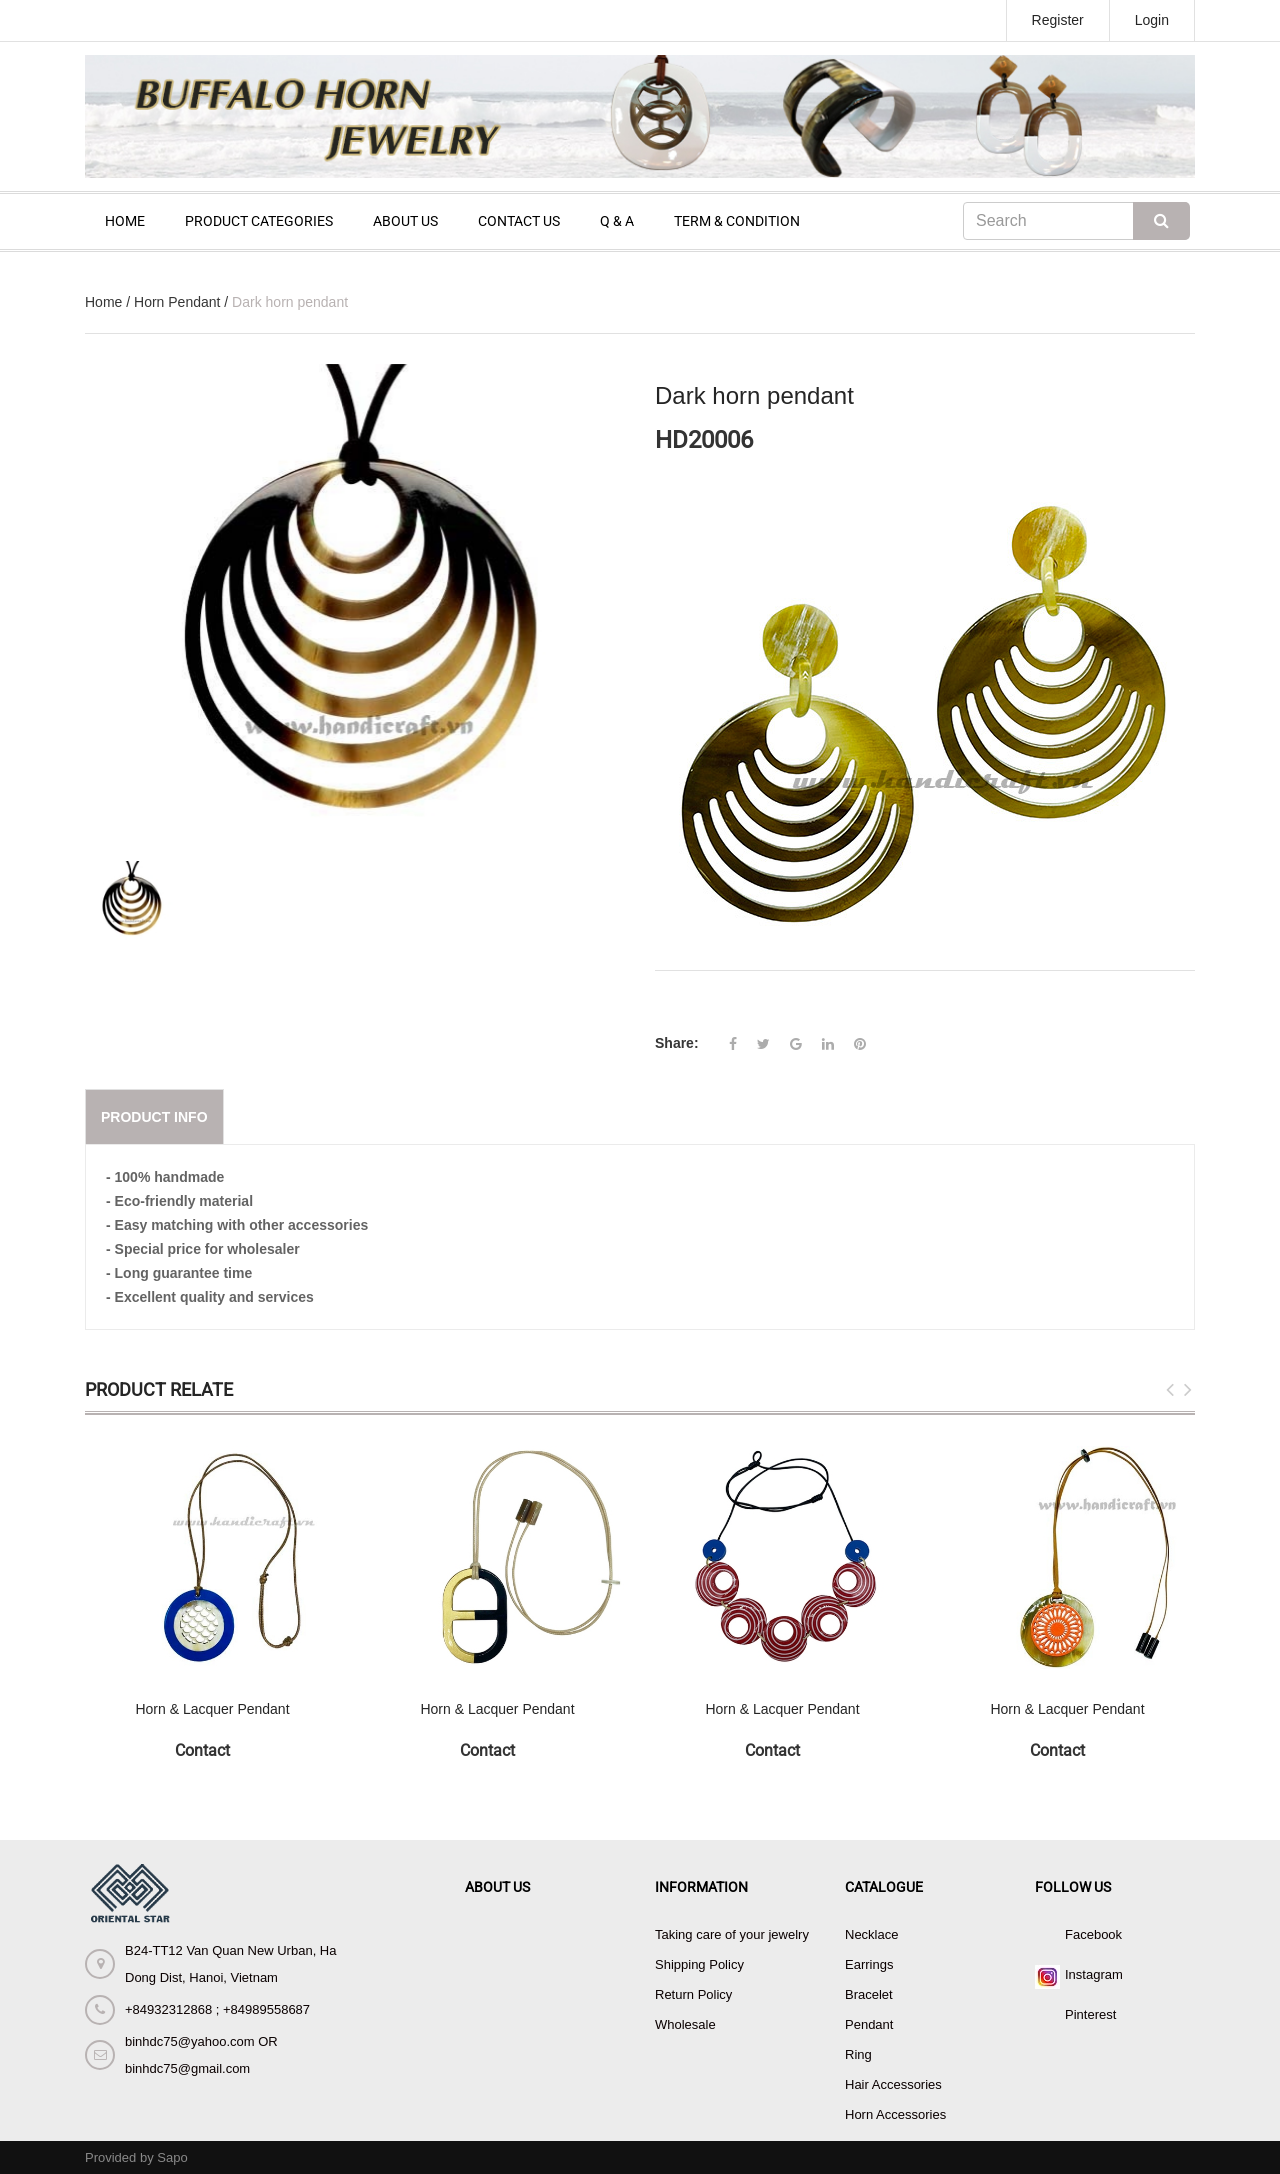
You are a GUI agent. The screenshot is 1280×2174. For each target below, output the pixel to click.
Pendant (869, 2024)
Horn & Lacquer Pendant (212, 1709)
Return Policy (693, 1994)
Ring (858, 2054)
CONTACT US (519, 221)
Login (1152, 20)
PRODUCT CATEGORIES (259, 221)
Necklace (871, 1934)
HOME (125, 221)
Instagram (1094, 1974)
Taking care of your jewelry (732, 1934)
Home (103, 302)
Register (1058, 20)
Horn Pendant (177, 302)
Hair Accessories (893, 2084)
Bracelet (869, 1994)
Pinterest (1090, 2014)
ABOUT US (405, 221)
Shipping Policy (699, 1964)
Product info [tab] (154, 1117)
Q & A (617, 221)
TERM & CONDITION (737, 221)
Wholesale (685, 2024)
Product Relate (159, 1389)
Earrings (869, 1964)
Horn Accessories (895, 2114)
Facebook (1093, 1934)
